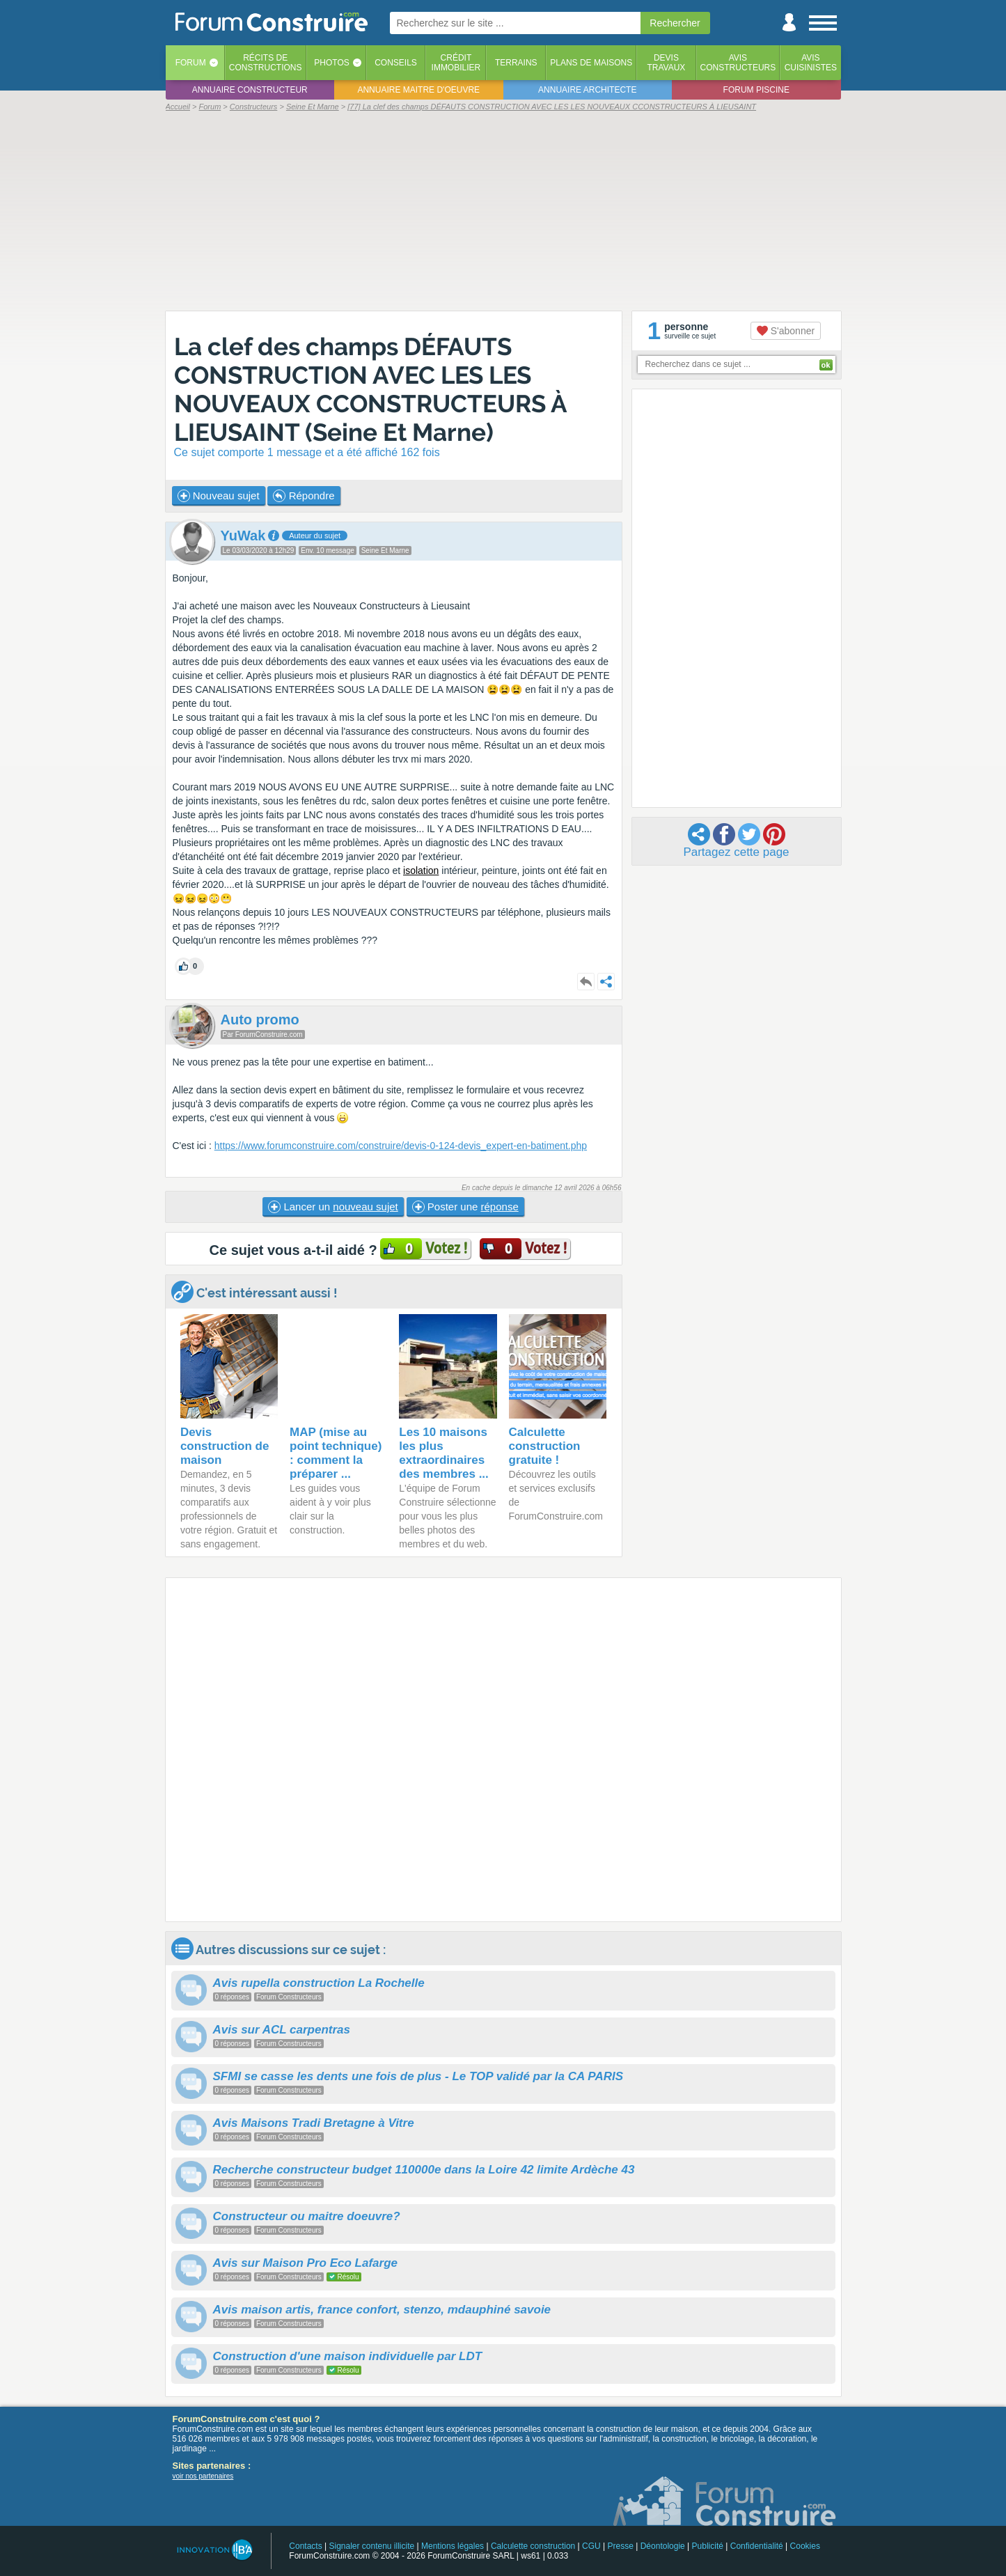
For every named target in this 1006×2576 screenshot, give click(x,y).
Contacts (305, 2546)
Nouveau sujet (219, 496)
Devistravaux (666, 62)
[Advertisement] (503, 210)
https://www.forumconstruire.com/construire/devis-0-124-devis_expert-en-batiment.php (400, 1145)
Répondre (303, 496)
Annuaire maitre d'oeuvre (418, 90)
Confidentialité (756, 2546)
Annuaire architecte (587, 90)
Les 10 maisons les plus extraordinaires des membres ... (444, 1453)
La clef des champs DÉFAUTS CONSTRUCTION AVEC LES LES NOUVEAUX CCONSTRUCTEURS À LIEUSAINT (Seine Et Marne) (370, 389)
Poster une (465, 1207)
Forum (190, 63)
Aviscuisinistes (811, 62)
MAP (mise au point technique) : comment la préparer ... (336, 1453)
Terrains (516, 63)
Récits (265, 62)
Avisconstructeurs (738, 62)
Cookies (805, 2546)
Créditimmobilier (456, 62)
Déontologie (662, 2546)
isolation (421, 870)
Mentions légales (452, 2546)
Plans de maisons (591, 63)
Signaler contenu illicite (371, 2546)
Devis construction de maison (224, 1446)
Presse (621, 2546)
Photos (331, 63)
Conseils (396, 63)
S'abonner (786, 330)
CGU (591, 2546)
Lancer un (333, 1207)
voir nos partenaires (203, 2476)
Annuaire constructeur (250, 90)
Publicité (707, 2546)
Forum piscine (756, 90)
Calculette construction (533, 2546)
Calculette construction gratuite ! (545, 1446)
